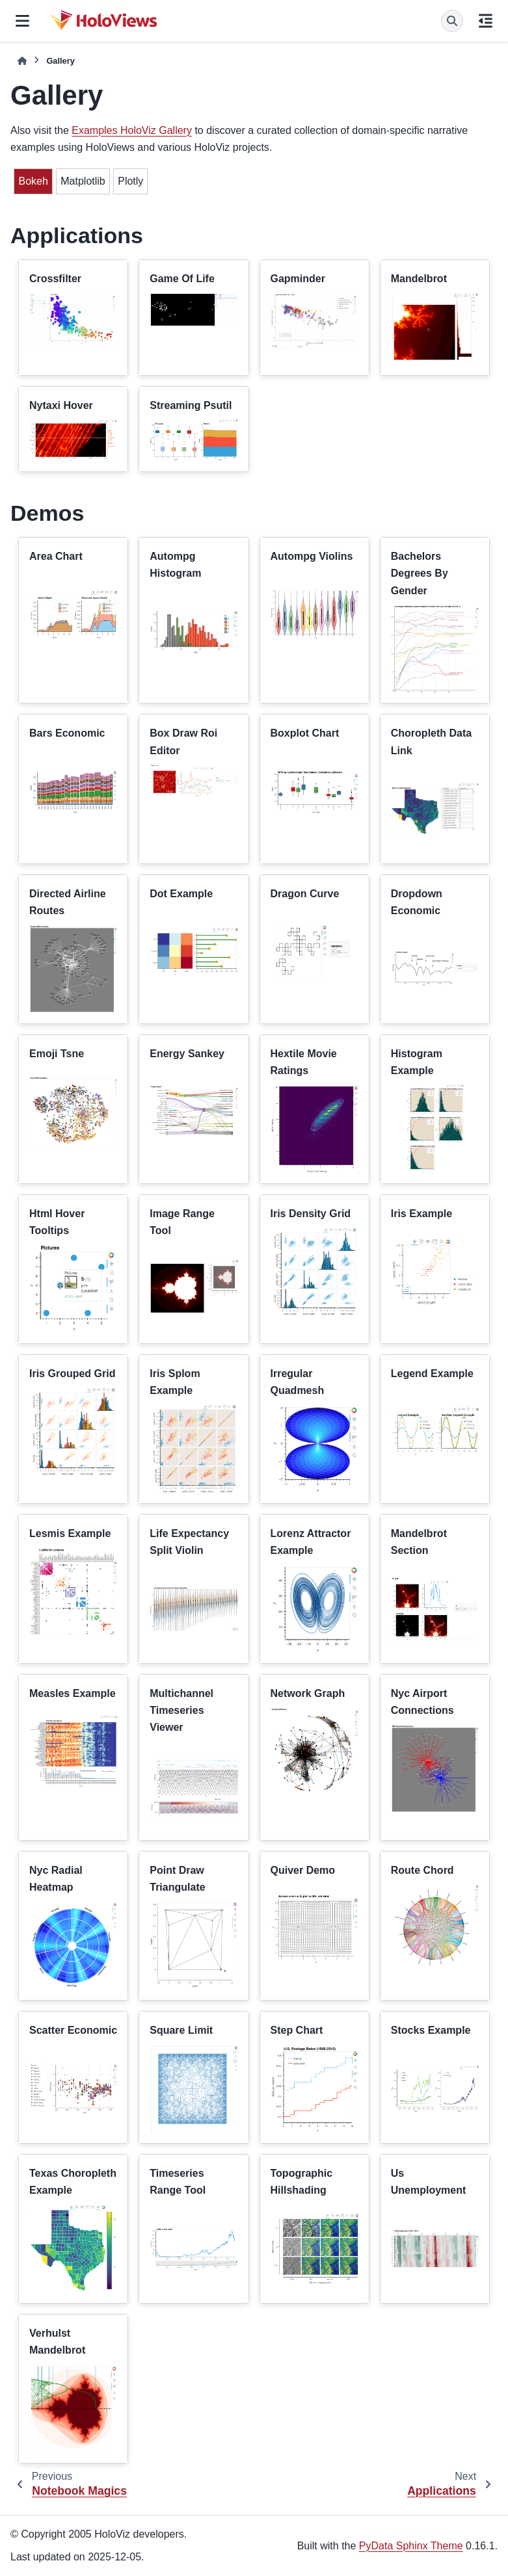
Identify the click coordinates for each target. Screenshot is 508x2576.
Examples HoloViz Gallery (132, 130)
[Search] (452, 21)
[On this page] (486, 21)
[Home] (22, 61)
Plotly (130, 181)
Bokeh (32, 181)
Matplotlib (82, 181)
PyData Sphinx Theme (411, 2545)
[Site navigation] (22, 21)
